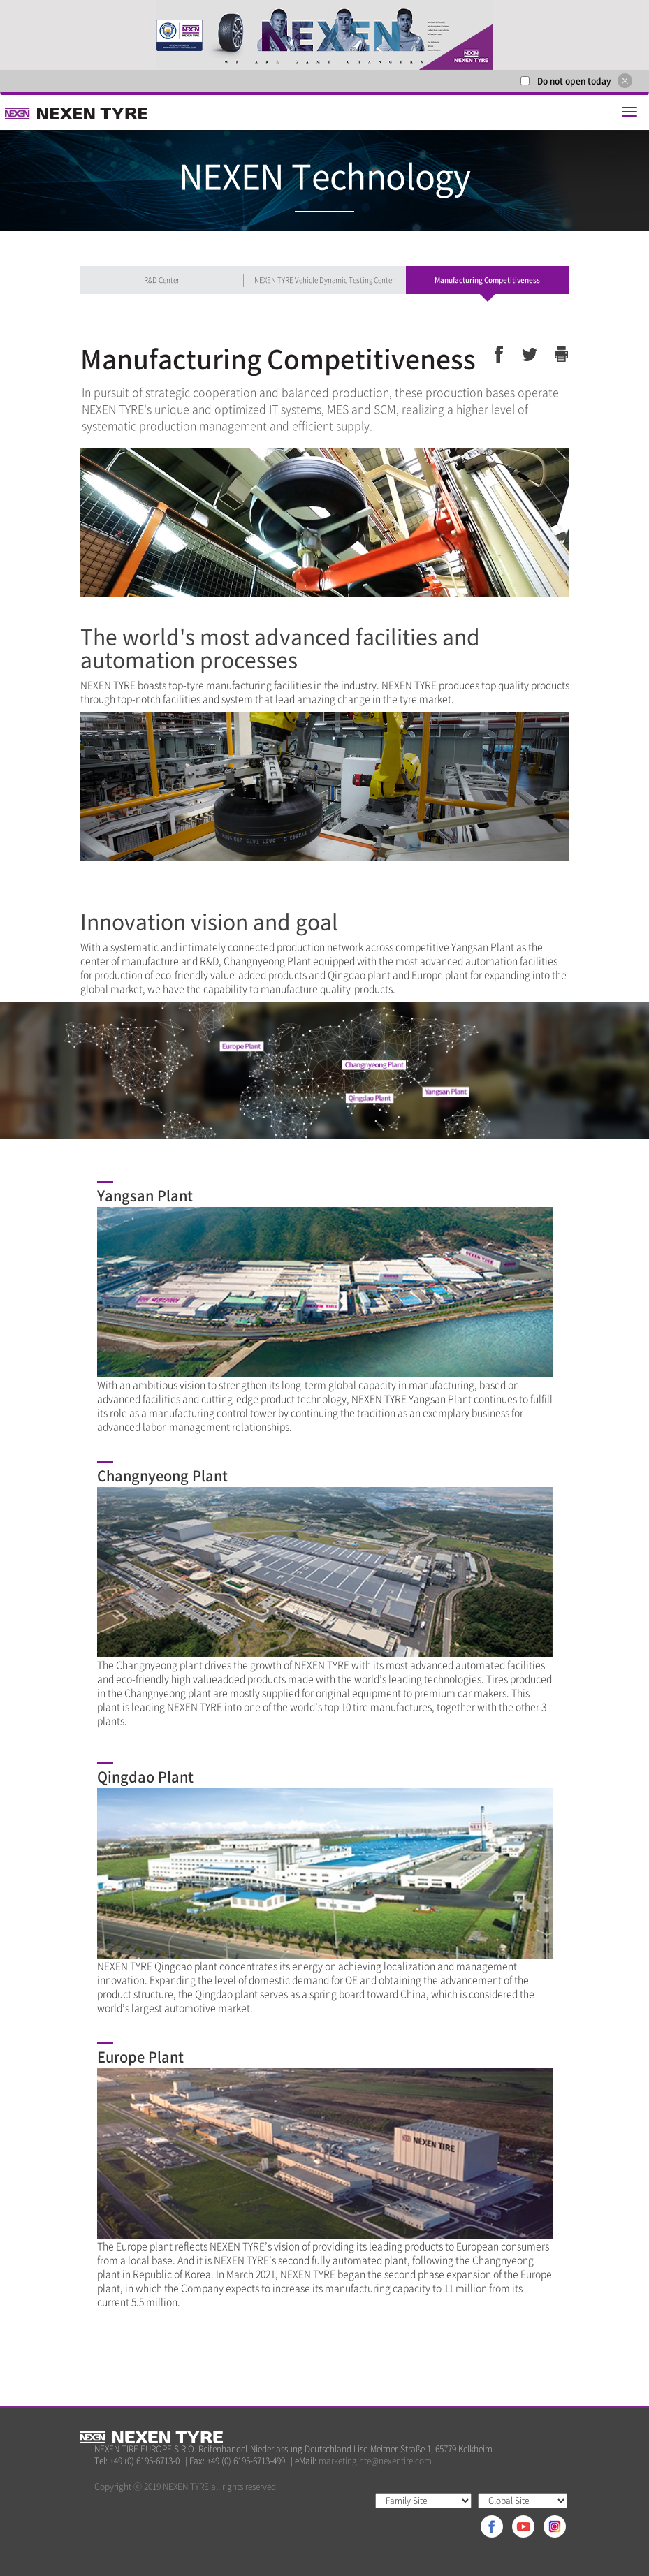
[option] (324, 35)
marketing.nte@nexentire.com (375, 2460)
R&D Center (162, 280)
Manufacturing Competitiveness (487, 280)
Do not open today (574, 81)
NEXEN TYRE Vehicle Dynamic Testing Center (324, 280)
